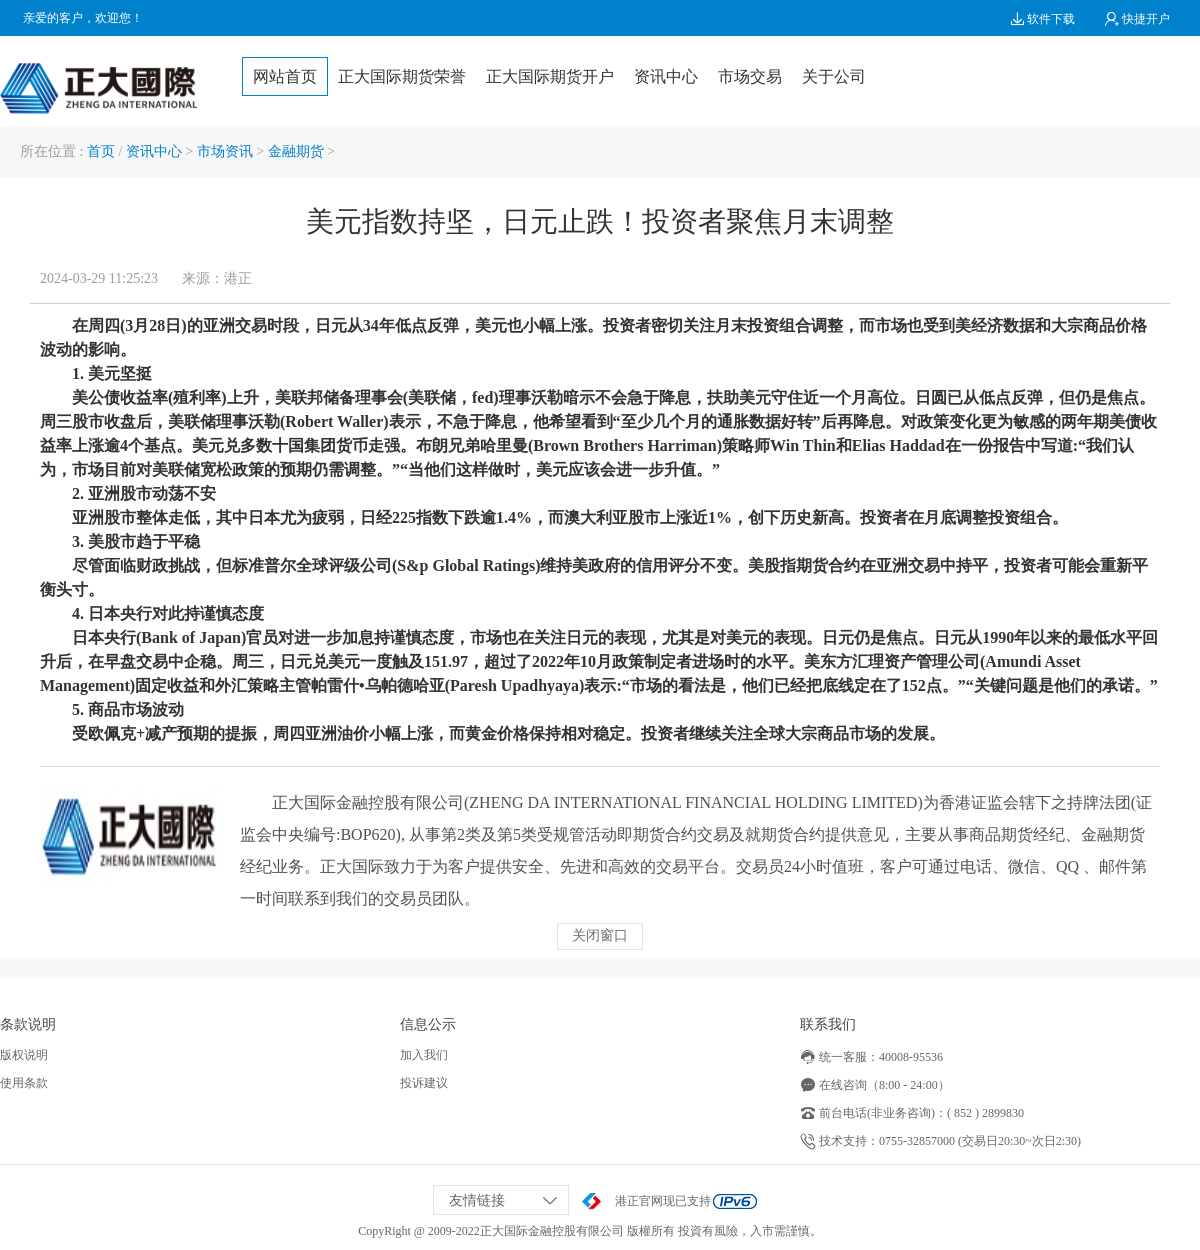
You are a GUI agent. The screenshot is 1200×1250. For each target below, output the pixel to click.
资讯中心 (666, 76)
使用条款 (24, 1083)
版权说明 (24, 1055)
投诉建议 (424, 1083)
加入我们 (424, 1055)
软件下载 (1042, 19)
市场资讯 (225, 151)
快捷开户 (1137, 19)
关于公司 (834, 76)
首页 (101, 151)
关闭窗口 (600, 935)
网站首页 (285, 76)
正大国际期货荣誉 (402, 76)
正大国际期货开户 (550, 76)
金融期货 (296, 151)
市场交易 (750, 76)
